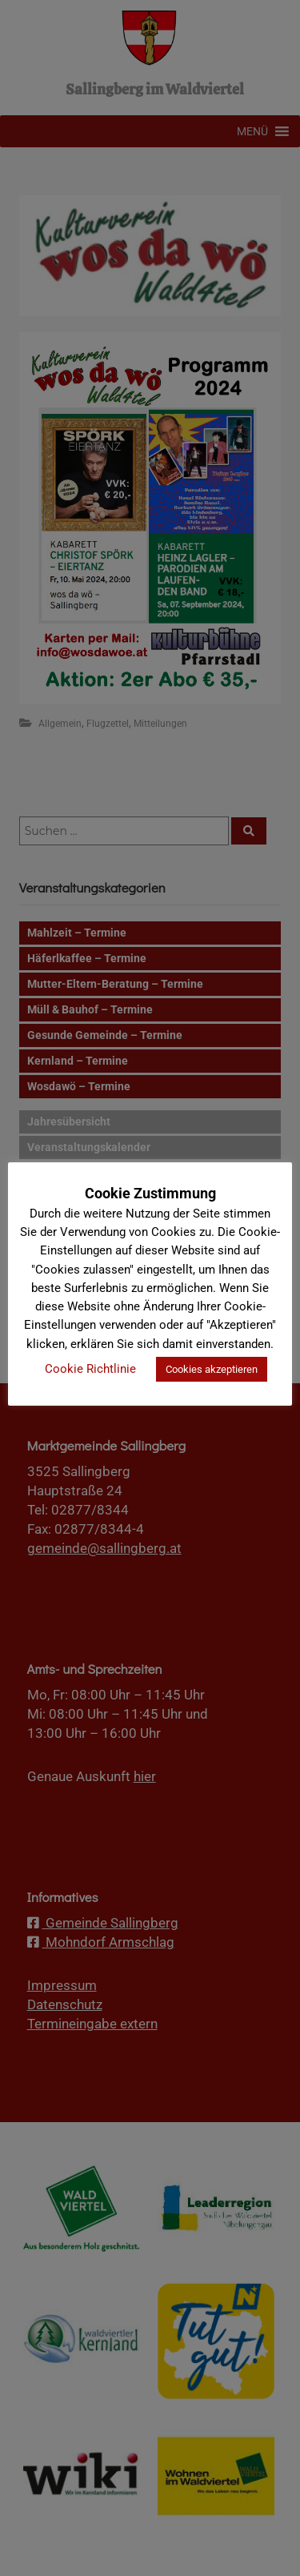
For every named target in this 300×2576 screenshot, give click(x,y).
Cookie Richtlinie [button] (90, 1369)
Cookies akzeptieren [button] (212, 1369)
